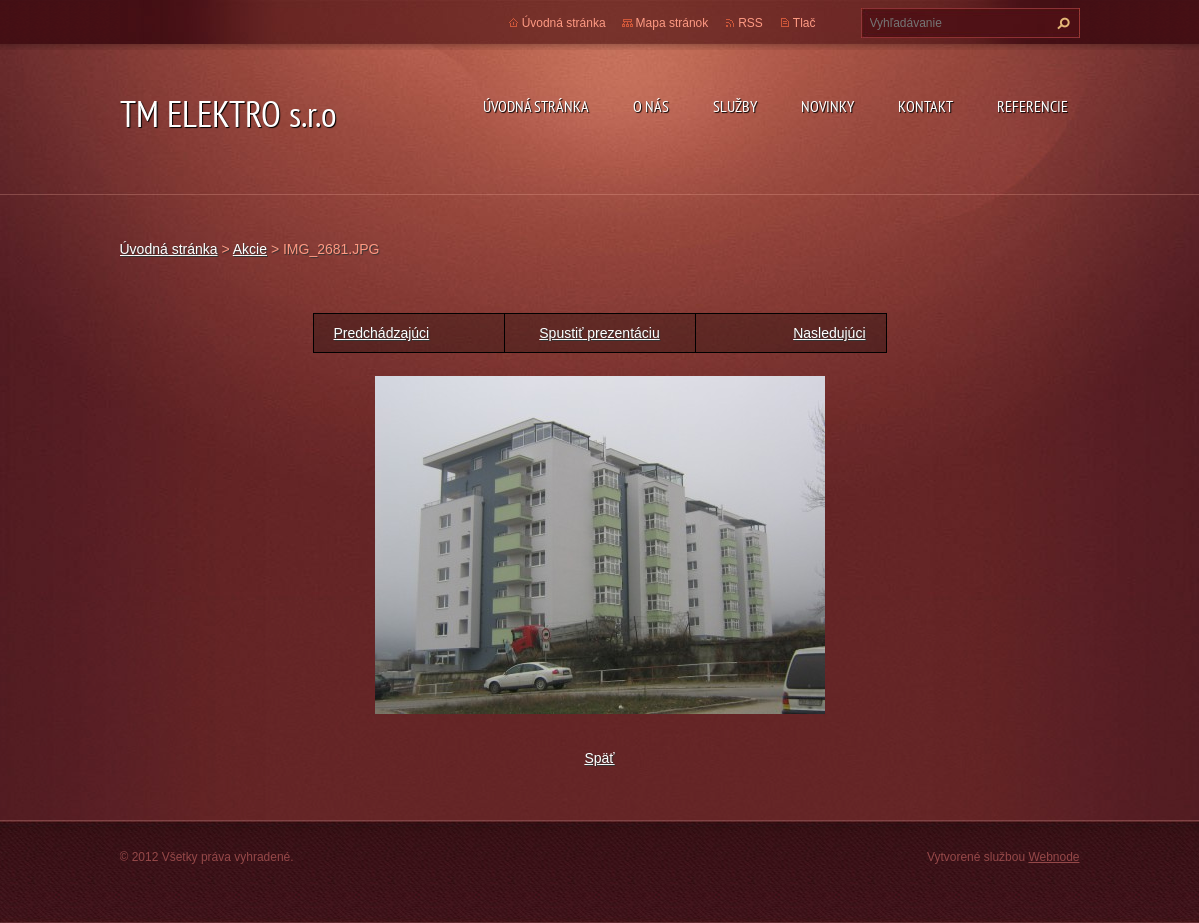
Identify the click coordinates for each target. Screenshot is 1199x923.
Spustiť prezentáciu (599, 333)
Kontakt (925, 106)
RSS (750, 23)
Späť (599, 758)
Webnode (1053, 857)
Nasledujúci (829, 333)
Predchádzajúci (382, 333)
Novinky (827, 106)
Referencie (1032, 106)
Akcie (250, 249)
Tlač (804, 23)
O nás (651, 106)
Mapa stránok (672, 23)
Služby (735, 106)
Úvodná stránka (536, 106)
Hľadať (1061, 23)
